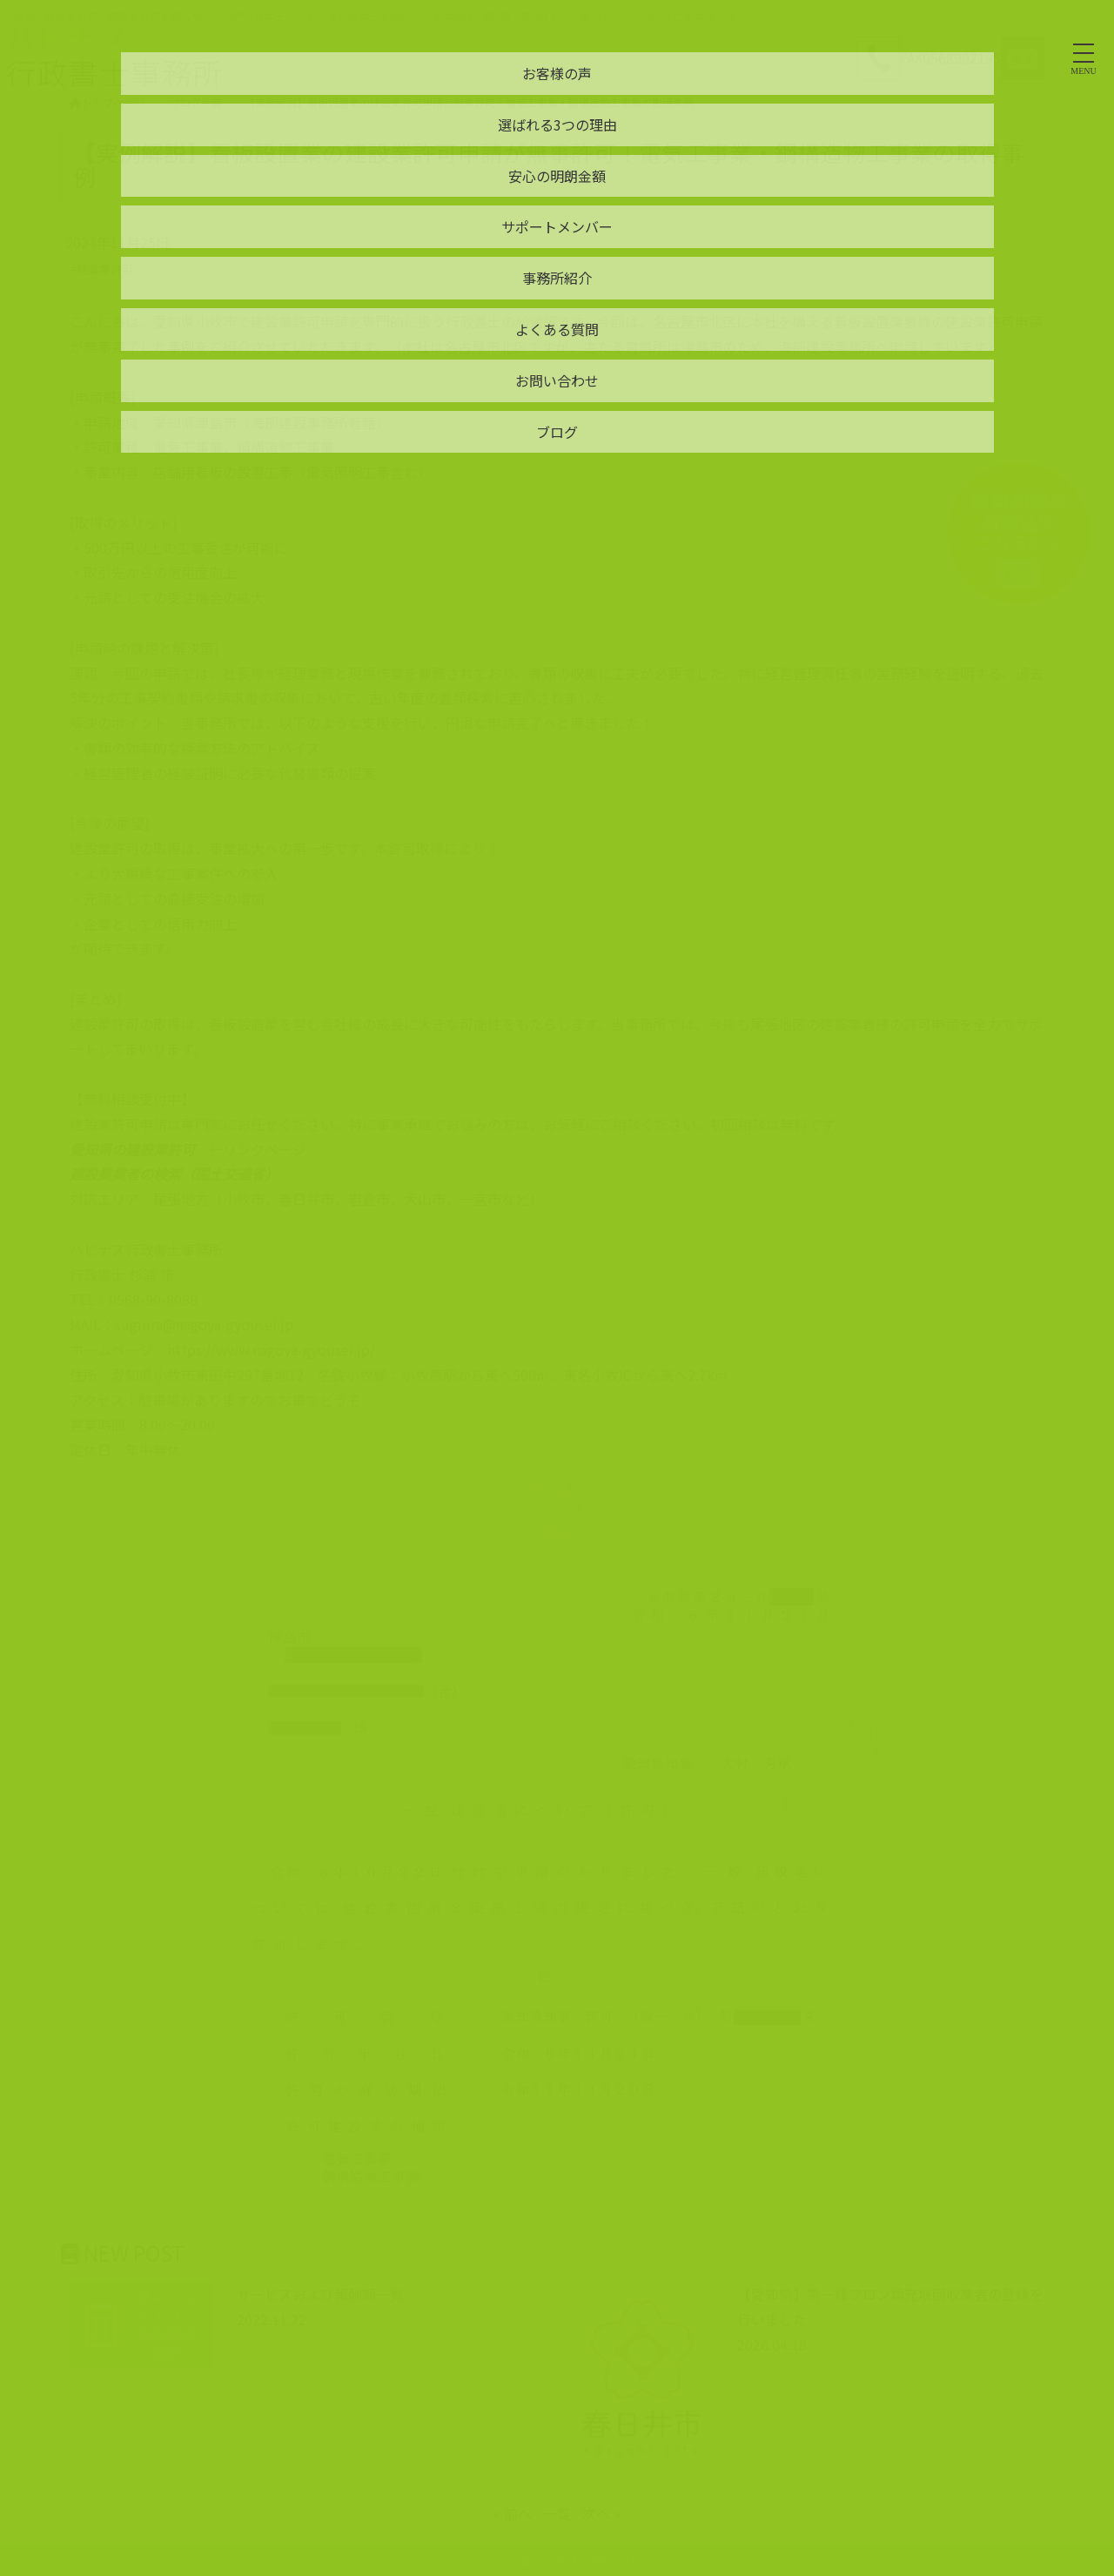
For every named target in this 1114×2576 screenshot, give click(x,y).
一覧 (557, 2513)
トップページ (107, 102)
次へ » (601, 2513)
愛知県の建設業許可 (132, 1149)
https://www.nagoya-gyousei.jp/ (271, 1349)
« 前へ (512, 2513)
